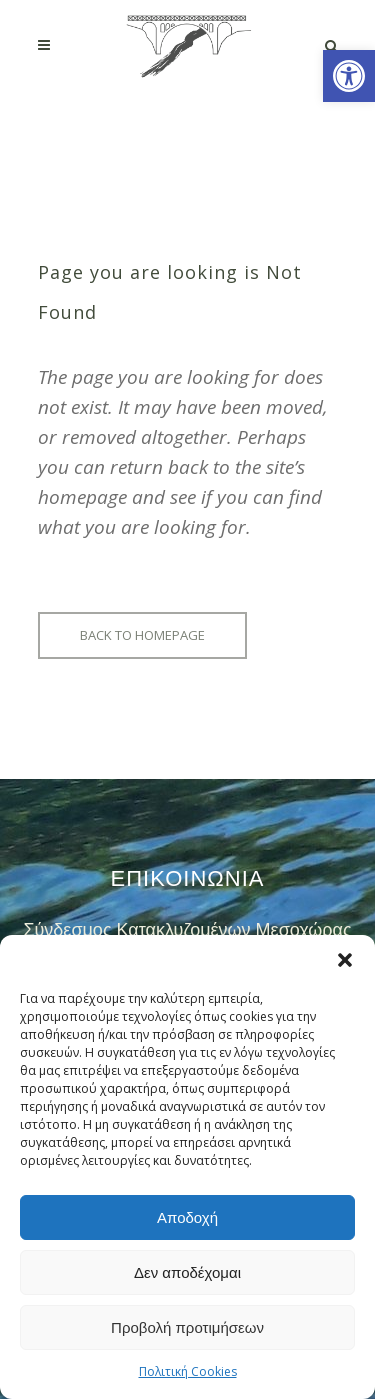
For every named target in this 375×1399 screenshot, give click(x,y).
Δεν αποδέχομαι (187, 1272)
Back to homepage (142, 635)
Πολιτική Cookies (188, 1371)
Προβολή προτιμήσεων (187, 1327)
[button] (349, 76)
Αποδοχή (187, 1217)
